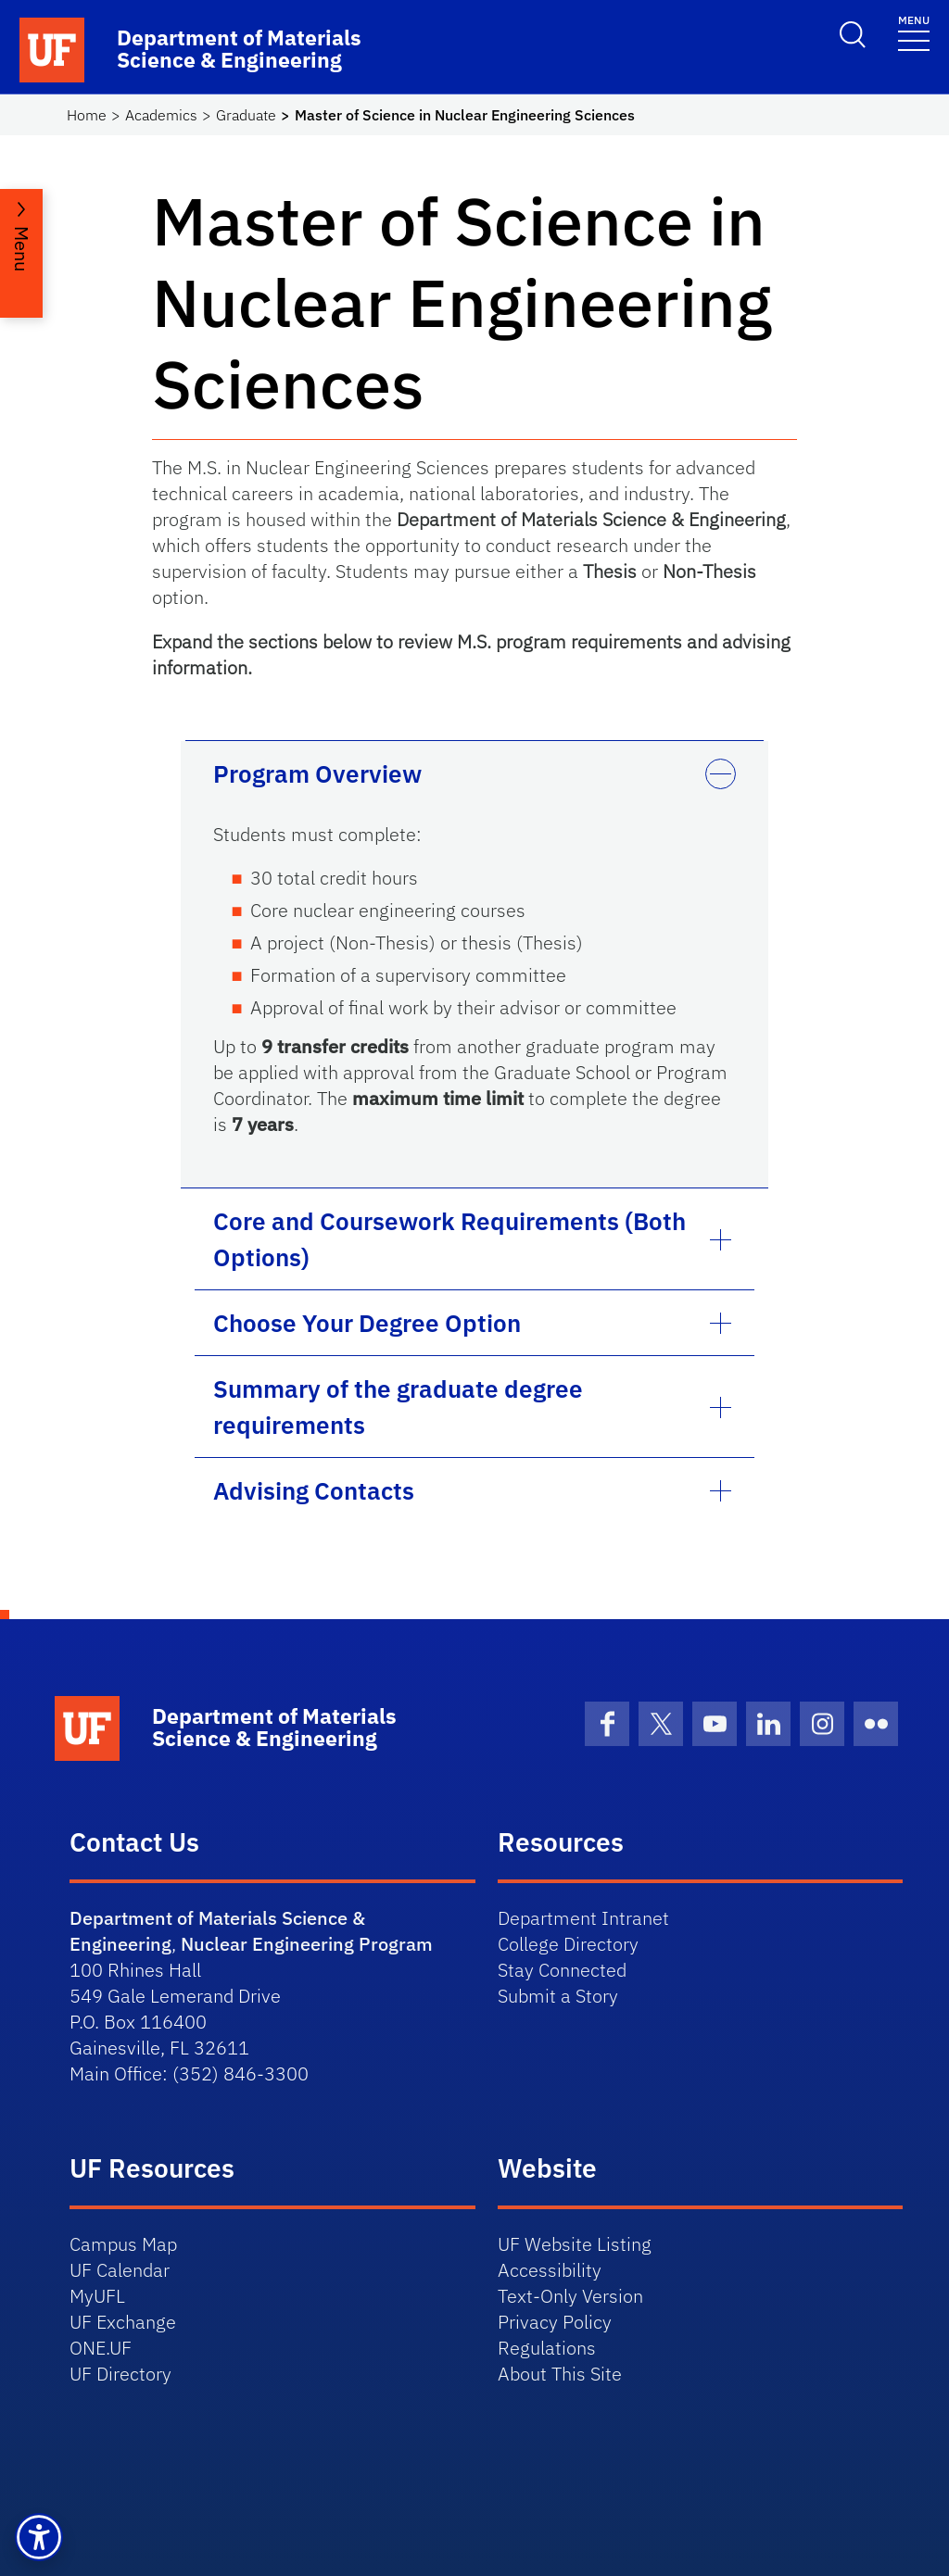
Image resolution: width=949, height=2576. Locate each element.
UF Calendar (120, 2269)
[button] (39, 2537)
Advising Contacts (313, 1490)
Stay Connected (562, 1969)
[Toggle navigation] (913, 32)
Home (87, 115)
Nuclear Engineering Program (307, 1943)
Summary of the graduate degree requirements (398, 1406)
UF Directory (120, 2373)
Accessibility (549, 2269)
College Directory (568, 1943)
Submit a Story (558, 1995)
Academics (161, 115)
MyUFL (97, 2295)
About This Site (560, 2373)
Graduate (246, 115)
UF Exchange (123, 2321)
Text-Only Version (570, 2295)
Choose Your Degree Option (367, 1322)
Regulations (547, 2347)
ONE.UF (101, 2347)
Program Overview (317, 773)
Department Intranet (583, 1917)
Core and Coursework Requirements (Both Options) (449, 1239)
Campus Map (123, 2243)
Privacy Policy (555, 2321)
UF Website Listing (575, 2243)
